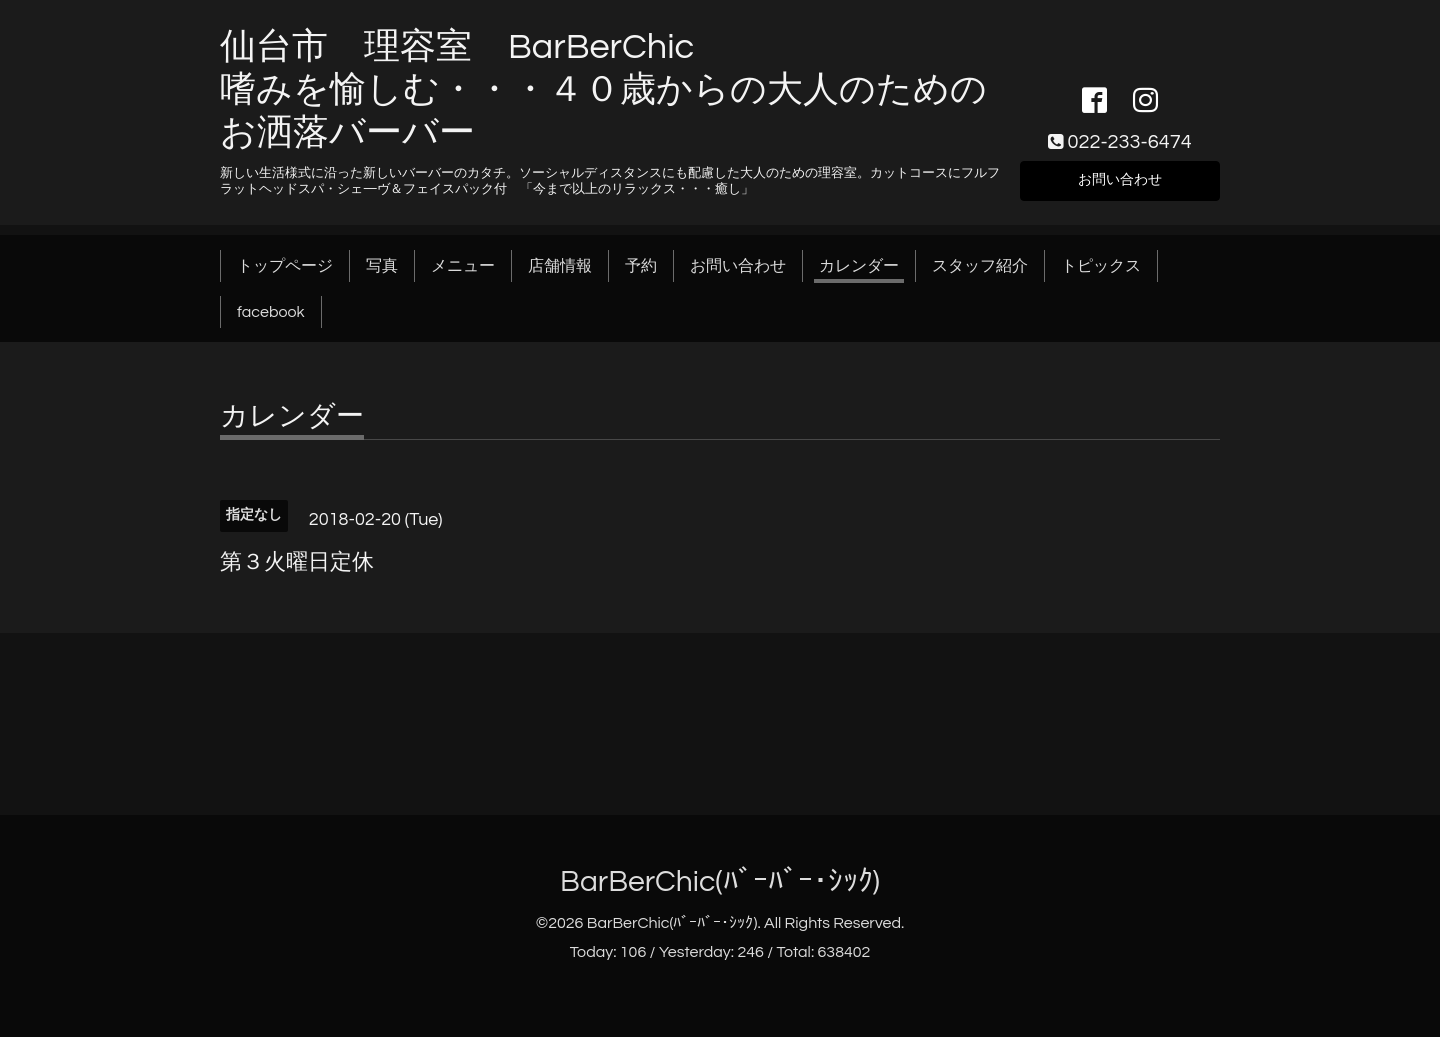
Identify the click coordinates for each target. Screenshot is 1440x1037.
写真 (382, 266)
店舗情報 (560, 266)
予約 (641, 266)
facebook (271, 312)
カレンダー (859, 266)
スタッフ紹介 (980, 266)
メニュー (463, 266)
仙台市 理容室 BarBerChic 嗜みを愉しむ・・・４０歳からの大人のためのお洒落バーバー (603, 90)
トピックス (1101, 266)
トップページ (285, 266)
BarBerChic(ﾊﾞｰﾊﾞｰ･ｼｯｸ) (720, 881)
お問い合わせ (1120, 178)
